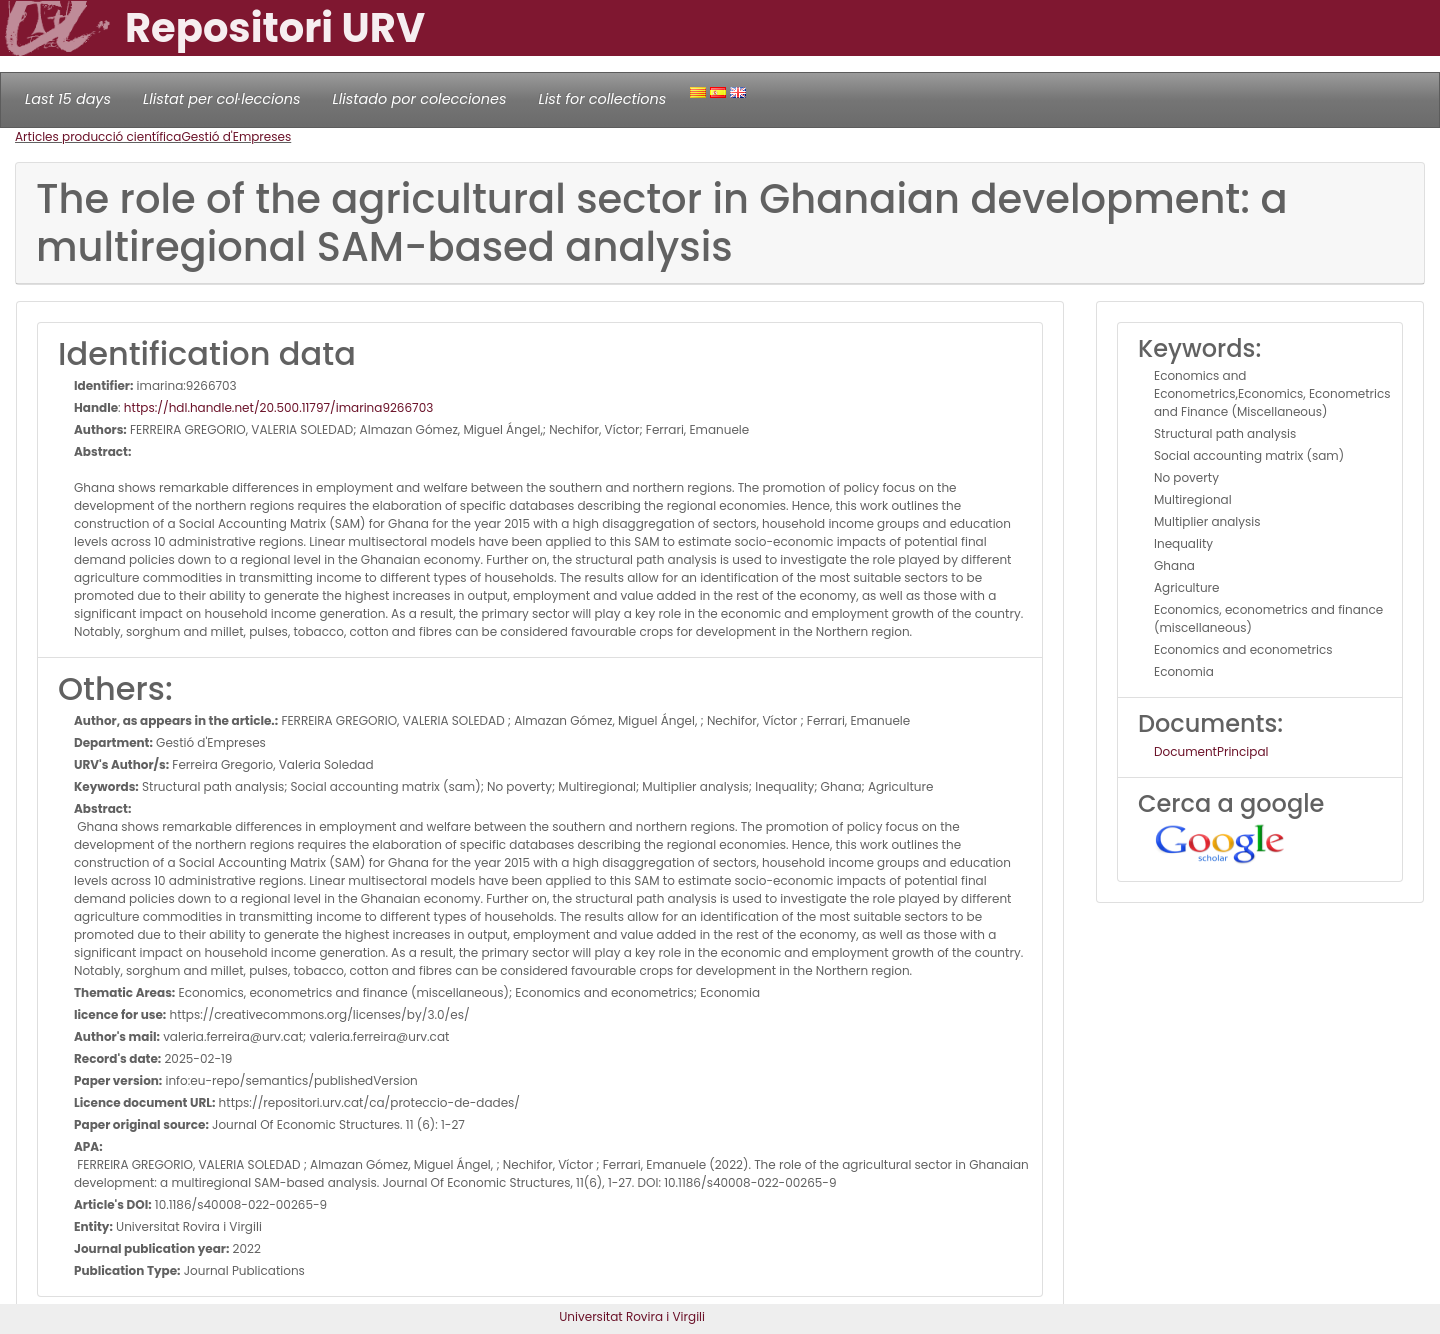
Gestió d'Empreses (236, 136)
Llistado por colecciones (420, 99)
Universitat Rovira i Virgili (632, 1316)
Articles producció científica (98, 136)
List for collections (602, 99)
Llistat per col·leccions (222, 99)
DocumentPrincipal (1211, 751)
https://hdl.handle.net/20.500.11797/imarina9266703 (278, 407)
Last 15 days (68, 99)
